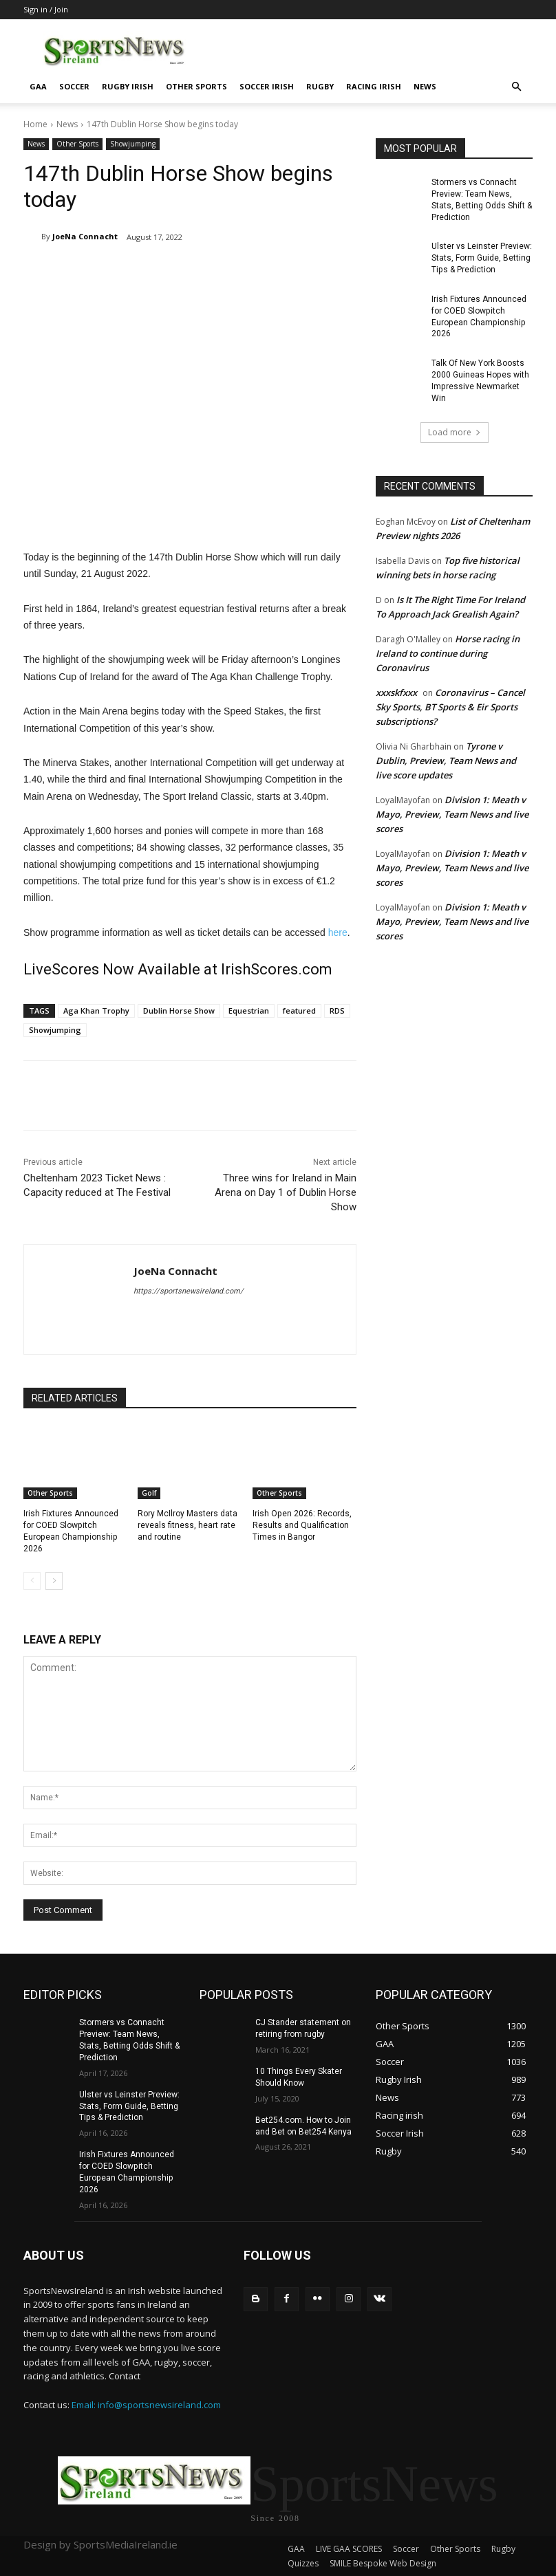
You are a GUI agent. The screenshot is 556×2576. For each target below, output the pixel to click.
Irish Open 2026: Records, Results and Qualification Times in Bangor (302, 1525)
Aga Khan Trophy (96, 1010)
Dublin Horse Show (179, 1010)
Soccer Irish (266, 86)
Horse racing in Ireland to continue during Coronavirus (448, 652)
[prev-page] (32, 1581)
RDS (337, 1010)
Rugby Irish (127, 86)
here (338, 932)
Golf (149, 1493)
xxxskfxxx (396, 692)
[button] (516, 87)
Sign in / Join (45, 9)
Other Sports (196, 86)
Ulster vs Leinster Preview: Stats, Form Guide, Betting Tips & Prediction (481, 257)
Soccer (74, 86)
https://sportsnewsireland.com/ (188, 1291)
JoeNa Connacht (85, 236)
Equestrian (248, 1010)
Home (35, 124)
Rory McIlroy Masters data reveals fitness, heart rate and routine (187, 1525)
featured (299, 1010)
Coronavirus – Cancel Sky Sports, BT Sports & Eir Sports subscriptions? (450, 706)
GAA (38, 86)
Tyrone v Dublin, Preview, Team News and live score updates (446, 760)
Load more (454, 431)
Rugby (320, 86)
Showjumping (133, 144)
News (425, 86)
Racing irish (373, 86)
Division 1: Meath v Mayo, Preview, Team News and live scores (452, 813)
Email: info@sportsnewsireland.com (146, 2405)
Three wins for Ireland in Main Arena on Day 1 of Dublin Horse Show (285, 1192)
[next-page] (54, 1581)
